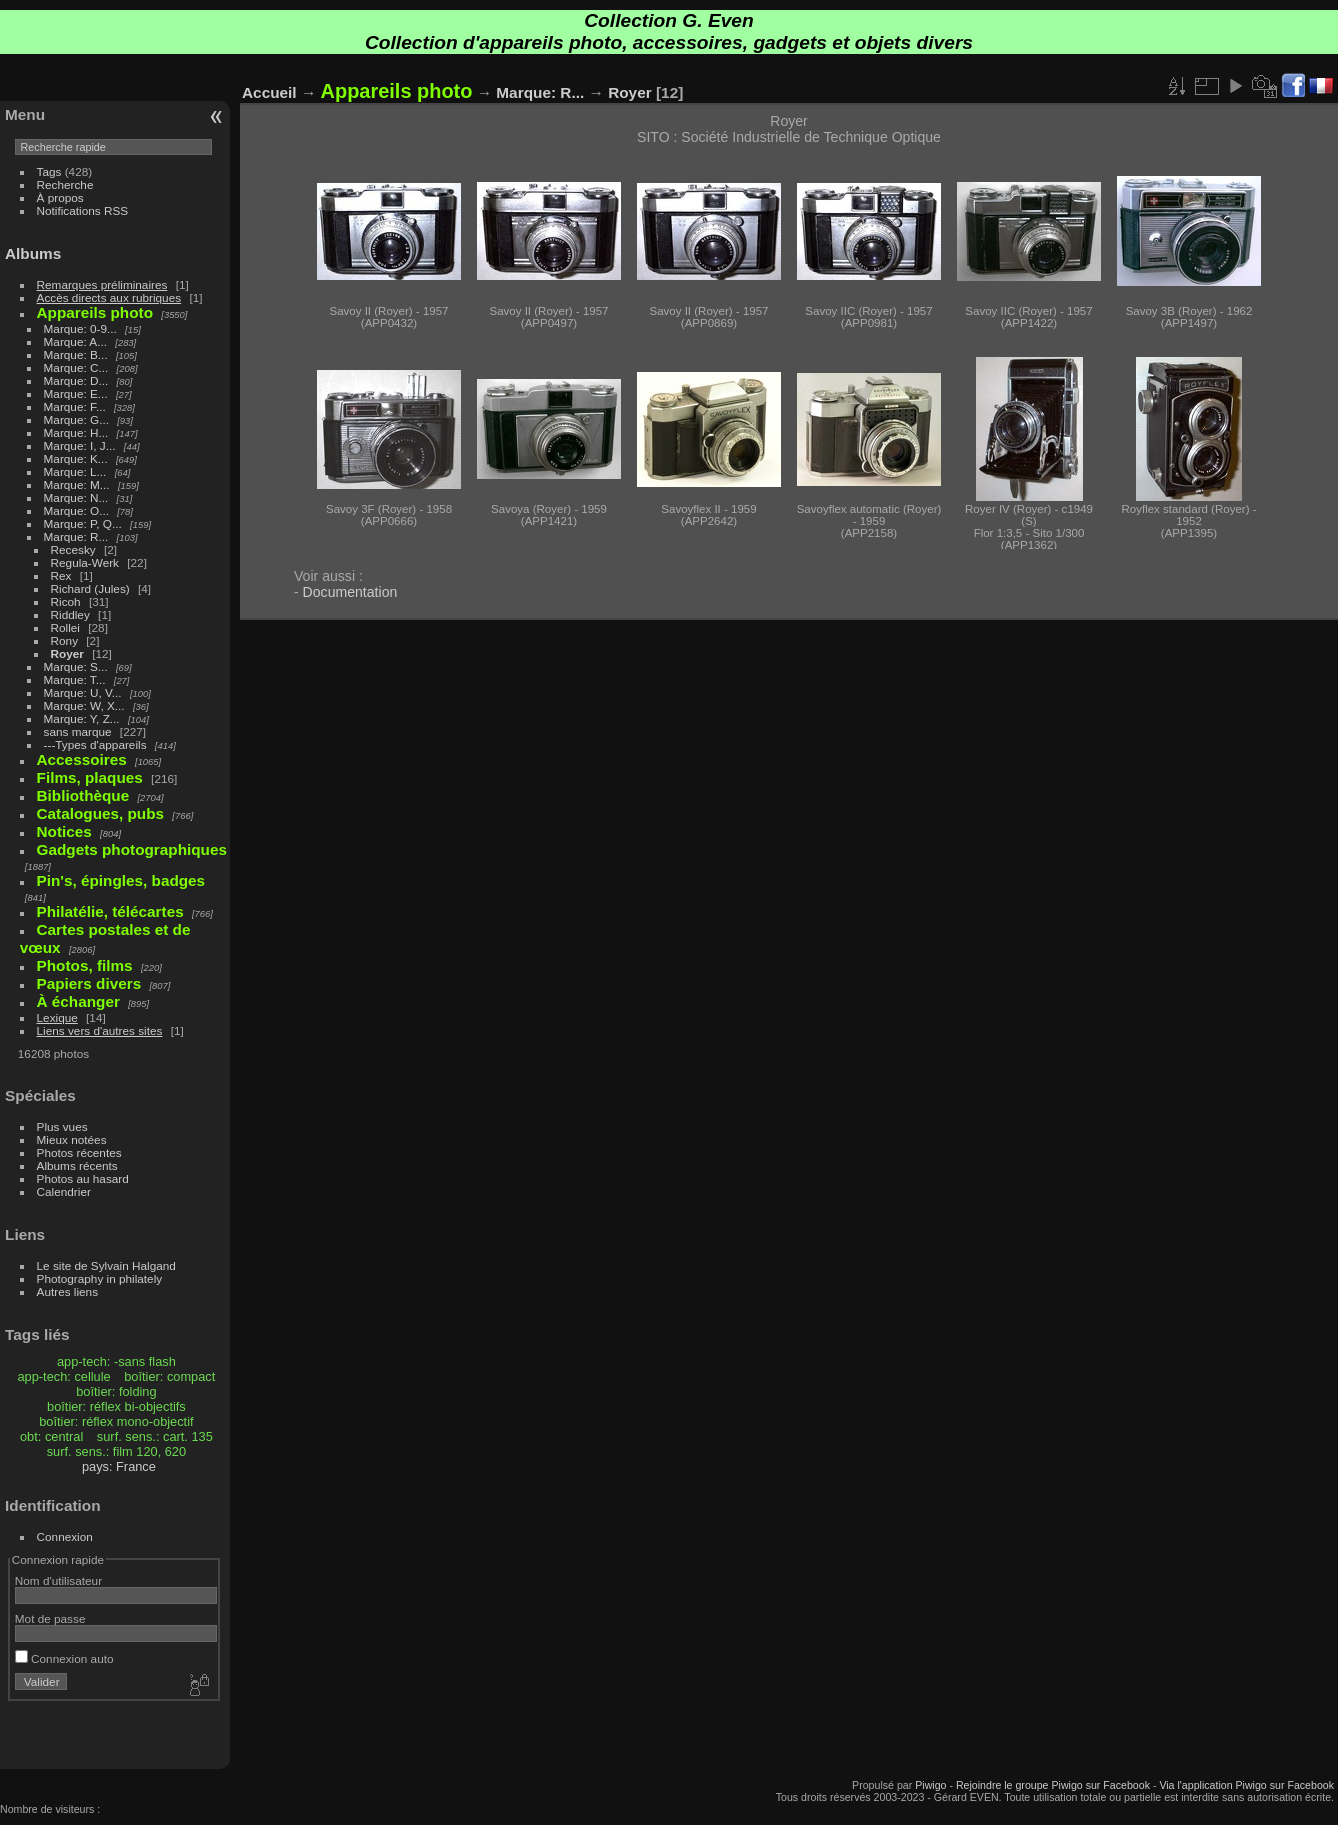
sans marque (78, 731)
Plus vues (62, 1126)
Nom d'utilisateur (58, 1580)
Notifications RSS (83, 210)
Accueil (269, 92)
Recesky (73, 549)
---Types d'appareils (95, 744)
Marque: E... (76, 393)
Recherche (65, 184)
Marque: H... (76, 432)
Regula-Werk (85, 562)
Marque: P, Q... (83, 523)
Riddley (70, 614)
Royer (67, 653)
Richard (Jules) (90, 588)
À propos (60, 197)
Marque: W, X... (84, 705)
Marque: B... (76, 354)
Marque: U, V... (83, 692)
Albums (33, 253)
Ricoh (66, 601)
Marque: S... (76, 666)
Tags (49, 171)
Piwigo (930, 1785)
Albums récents (77, 1165)
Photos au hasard (83, 1178)
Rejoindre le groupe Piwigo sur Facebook (1053, 1785)
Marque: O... (76, 510)
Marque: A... (75, 341)
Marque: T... (75, 679)
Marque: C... (76, 367)
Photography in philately (100, 1278)
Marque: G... (76, 419)
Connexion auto (64, 1658)
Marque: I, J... (80, 445)
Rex (61, 575)
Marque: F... (75, 406)
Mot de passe (50, 1618)
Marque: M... (77, 484)
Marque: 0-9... (80, 328)
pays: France (119, 1466)
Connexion (65, 1536)
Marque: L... (75, 471)
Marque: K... (76, 458)
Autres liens (67, 1291)
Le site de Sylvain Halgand (106, 1265)
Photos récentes (79, 1152)
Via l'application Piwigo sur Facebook (1246, 1785)
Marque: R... (76, 536)
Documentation (350, 592)
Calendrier (64, 1191)
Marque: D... (76, 380)
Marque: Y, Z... (82, 718)
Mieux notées (72, 1139)
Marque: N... (76, 497)
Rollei (65, 627)
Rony (64, 640)
